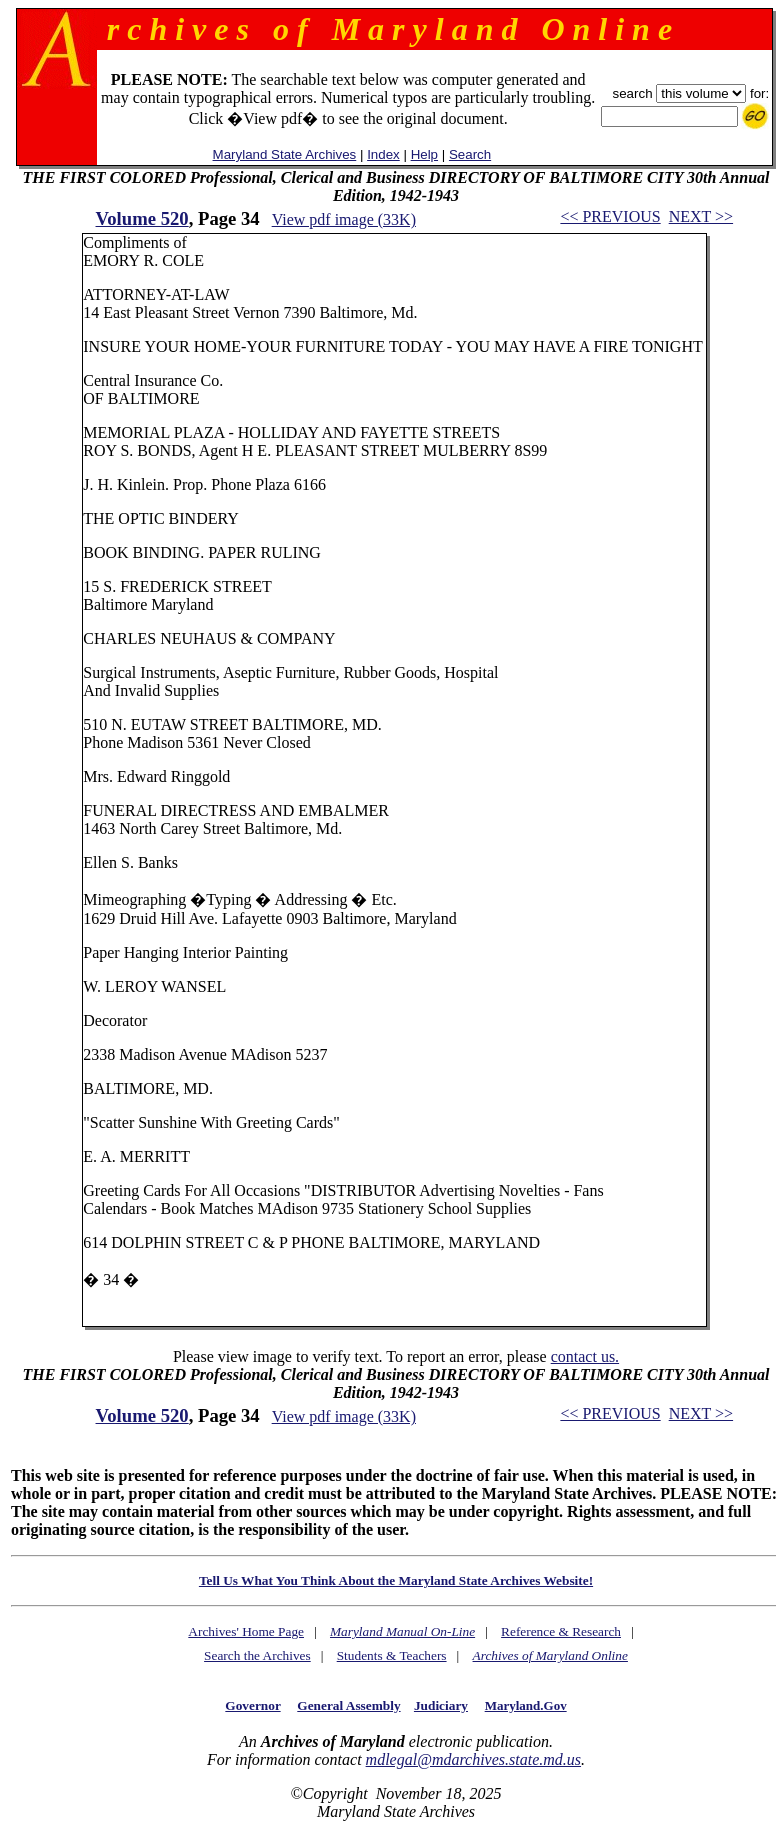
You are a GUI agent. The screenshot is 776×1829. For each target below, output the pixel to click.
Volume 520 (142, 218)
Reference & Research (561, 1631)
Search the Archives (257, 1655)
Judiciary (441, 1705)
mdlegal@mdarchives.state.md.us (473, 1759)
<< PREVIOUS (610, 216)
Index (383, 154)
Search (470, 154)
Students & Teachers (392, 1655)
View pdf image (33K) (344, 219)
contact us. (585, 1356)
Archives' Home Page (246, 1631)
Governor (252, 1705)
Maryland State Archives (285, 154)
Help (424, 154)
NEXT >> (701, 216)
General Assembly (348, 1705)
